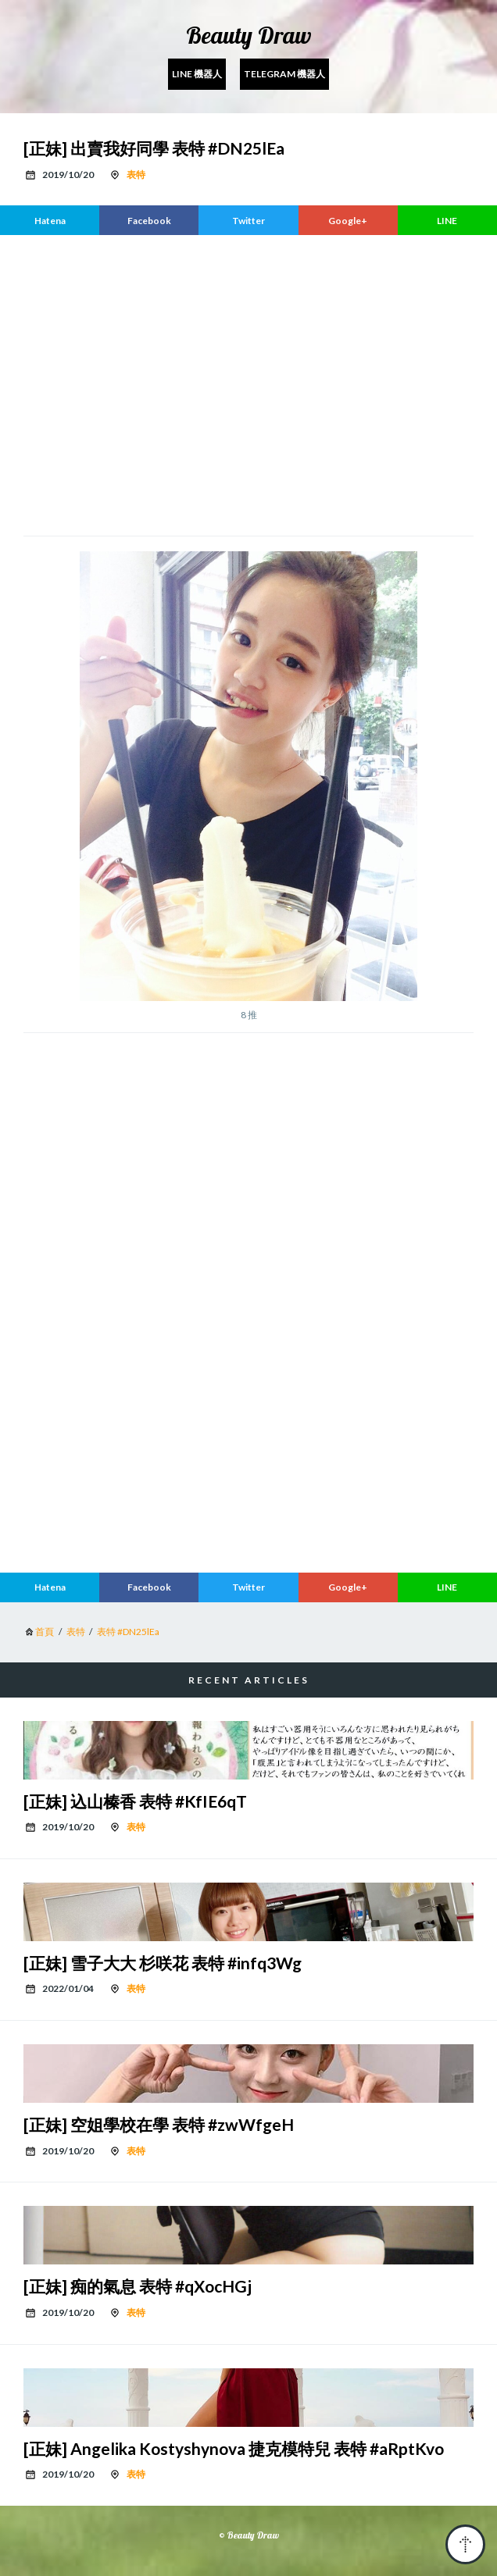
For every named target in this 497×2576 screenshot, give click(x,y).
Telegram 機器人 (284, 74)
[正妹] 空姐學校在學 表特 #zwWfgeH (158, 2124)
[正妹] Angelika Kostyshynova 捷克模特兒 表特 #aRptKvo (233, 2448)
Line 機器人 (197, 74)
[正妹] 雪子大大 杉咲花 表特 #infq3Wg (162, 1962)
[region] (248, 383)
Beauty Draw (249, 35)
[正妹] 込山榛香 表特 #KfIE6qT (135, 1801)
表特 (136, 174)
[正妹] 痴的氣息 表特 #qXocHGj (137, 2286)
